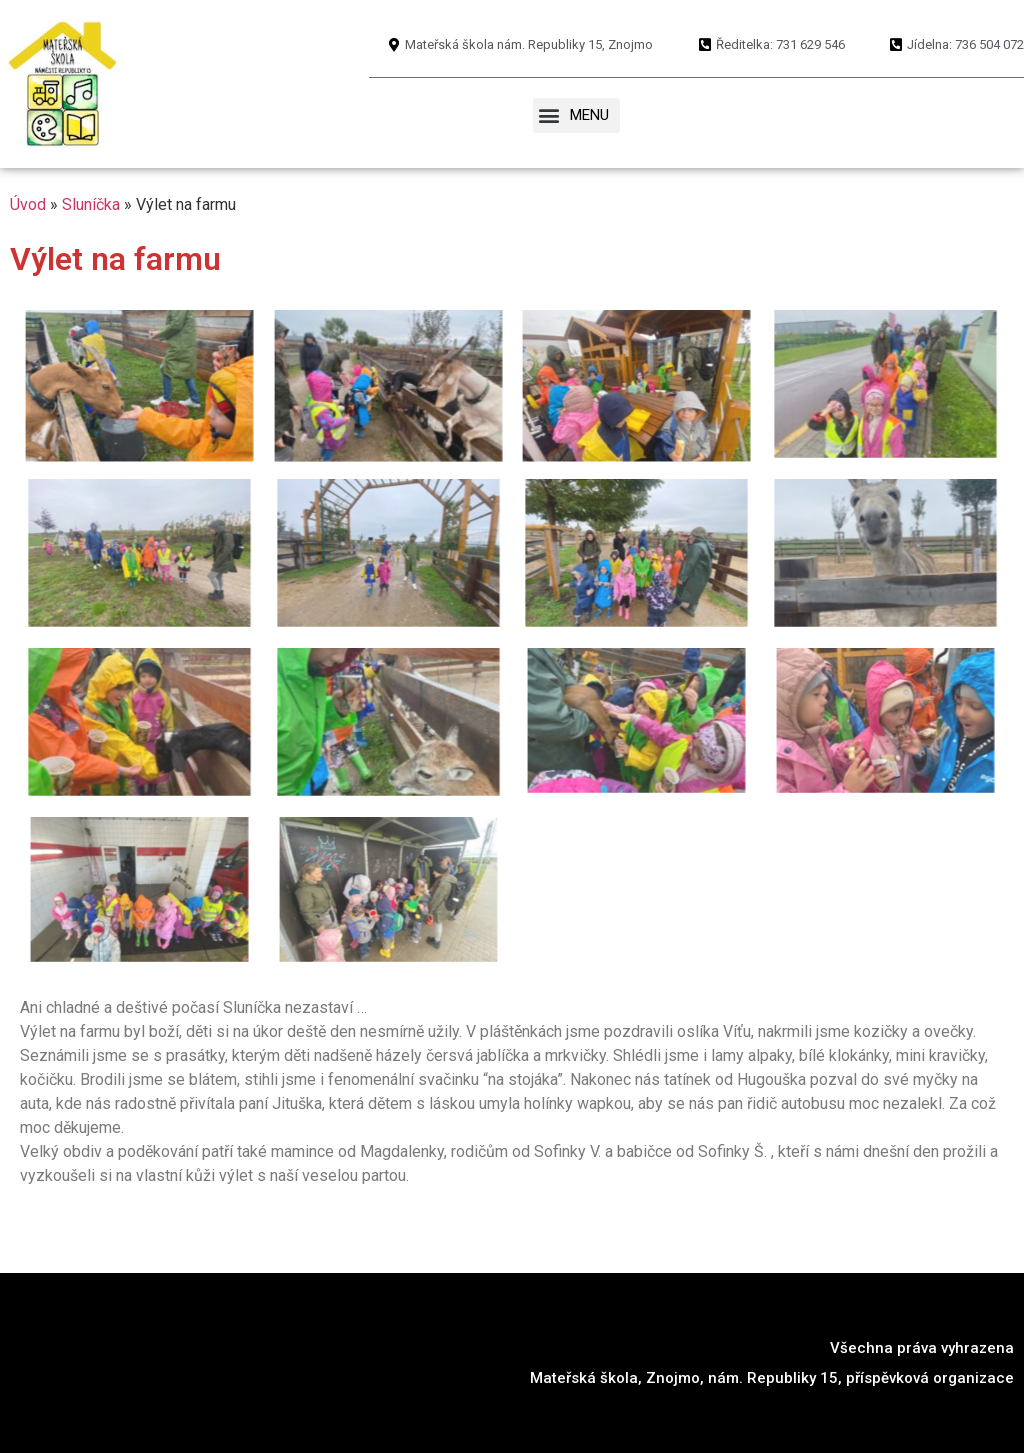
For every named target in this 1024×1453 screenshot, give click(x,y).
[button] (576, 116)
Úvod (28, 204)
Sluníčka (91, 204)
